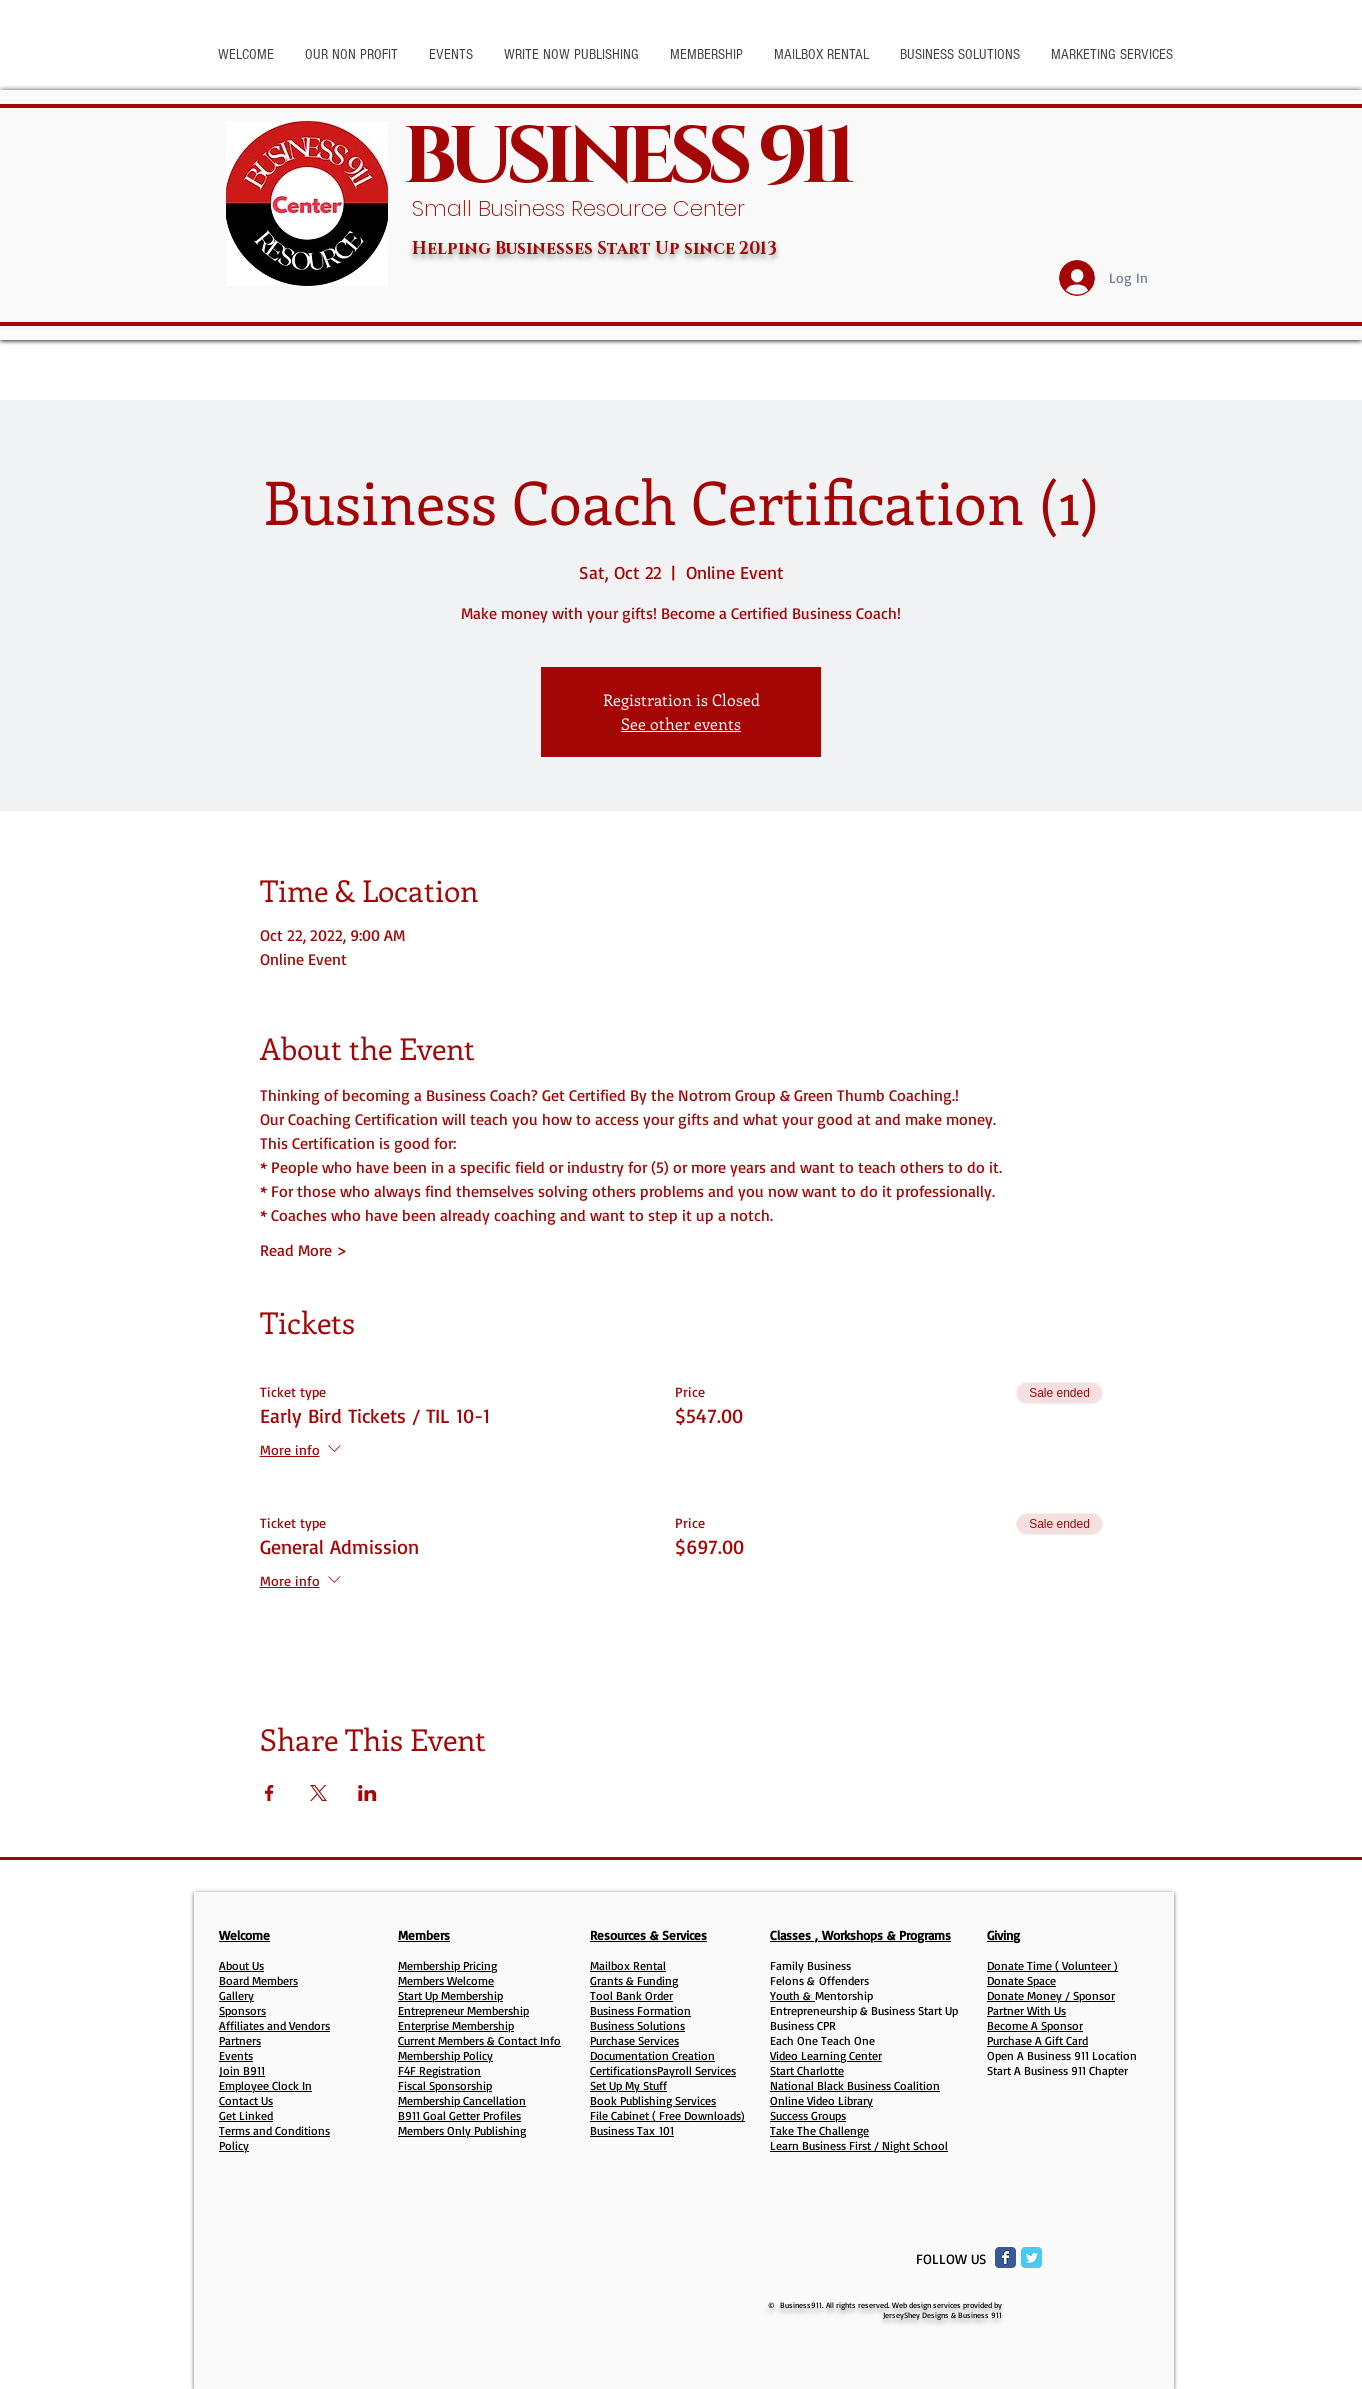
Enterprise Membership (456, 2025)
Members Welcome (446, 1980)
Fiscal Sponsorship (445, 2085)
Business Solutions (637, 2025)
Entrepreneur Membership (463, 2010)
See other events (681, 723)
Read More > (303, 1250)
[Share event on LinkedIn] (367, 1793)
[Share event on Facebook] (269, 1793)
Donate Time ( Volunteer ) (1052, 1965)
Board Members (258, 1980)
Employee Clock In (265, 2085)
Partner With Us (1026, 2010)
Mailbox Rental (628, 1965)
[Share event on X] (318, 1793)
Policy (234, 2145)
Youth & (792, 1995)
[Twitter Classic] (1031, 2257)
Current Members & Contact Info (479, 2040)
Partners (240, 2040)
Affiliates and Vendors (274, 2025)
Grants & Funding (634, 1980)
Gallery (236, 1995)
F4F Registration (439, 2070)
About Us (241, 1965)
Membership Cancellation (462, 2100)
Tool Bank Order (631, 1995)
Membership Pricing (447, 1965)
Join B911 (242, 2070)
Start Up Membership (450, 1995)
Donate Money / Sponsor (1051, 1995)
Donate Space (1021, 1980)
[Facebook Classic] (1005, 2257)
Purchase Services (634, 2040)
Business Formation (640, 2010)
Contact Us (246, 2100)
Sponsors (242, 2010)
